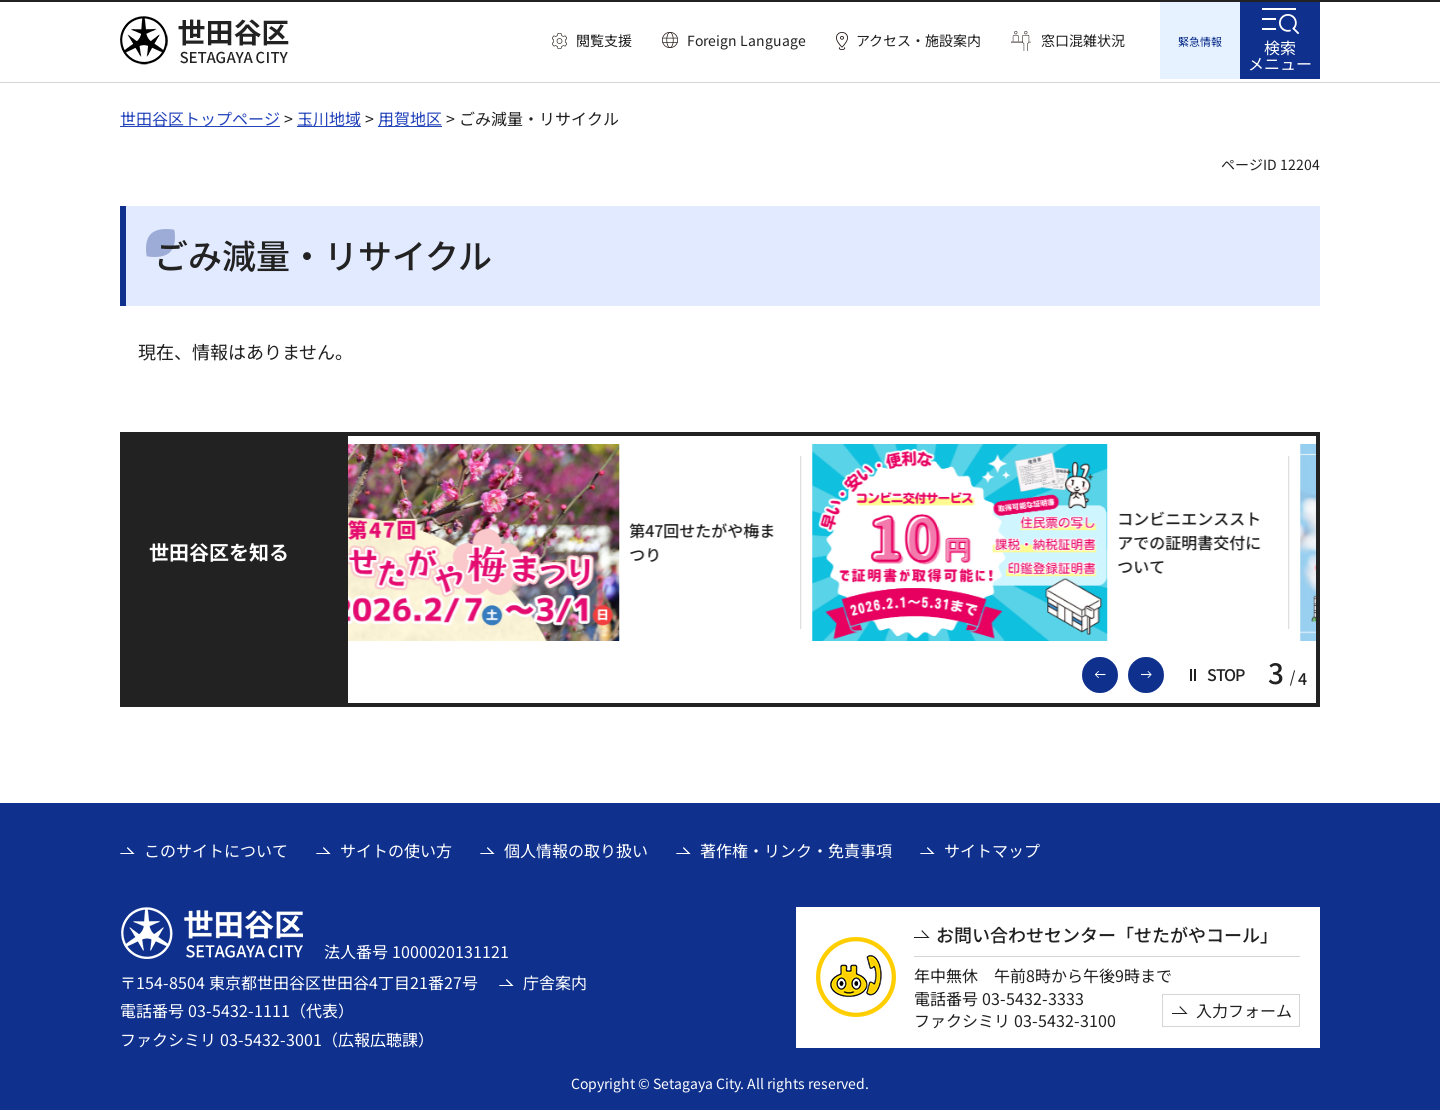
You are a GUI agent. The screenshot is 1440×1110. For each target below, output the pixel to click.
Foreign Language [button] (746, 40)
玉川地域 (329, 115)
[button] (592, 41)
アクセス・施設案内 (918, 40)
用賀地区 (410, 115)
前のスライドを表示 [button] (1117, 670)
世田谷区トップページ (200, 115)
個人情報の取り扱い (576, 847)
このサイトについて (216, 847)
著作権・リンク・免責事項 (796, 847)
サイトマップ (992, 847)
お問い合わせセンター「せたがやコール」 (1107, 931)
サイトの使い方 (396, 847)
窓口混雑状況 (1083, 40)
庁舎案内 (555, 979)
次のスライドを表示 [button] (1163, 670)
